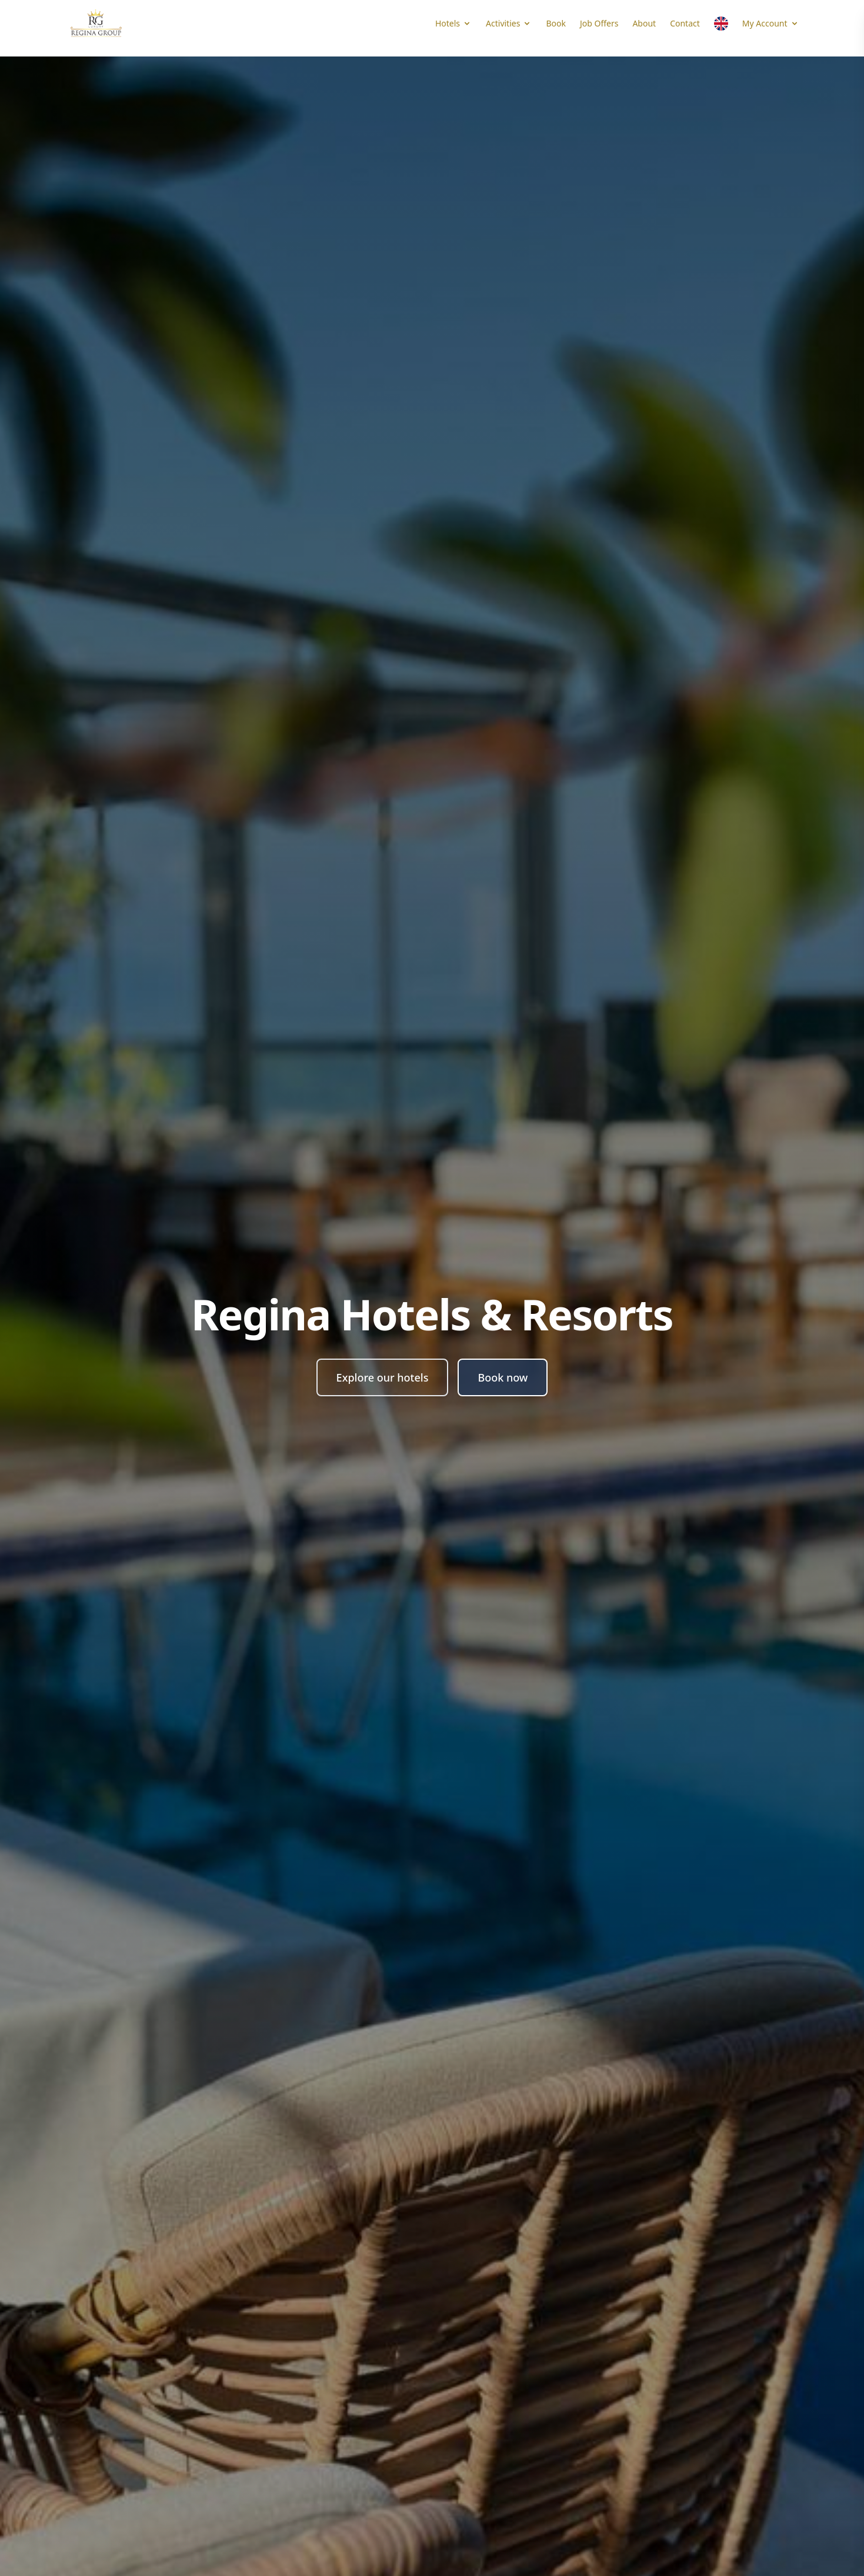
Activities (509, 23)
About (644, 23)
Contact (685, 23)
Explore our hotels (382, 1377)
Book (556, 23)
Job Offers (599, 23)
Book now (503, 1377)
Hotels (453, 23)
